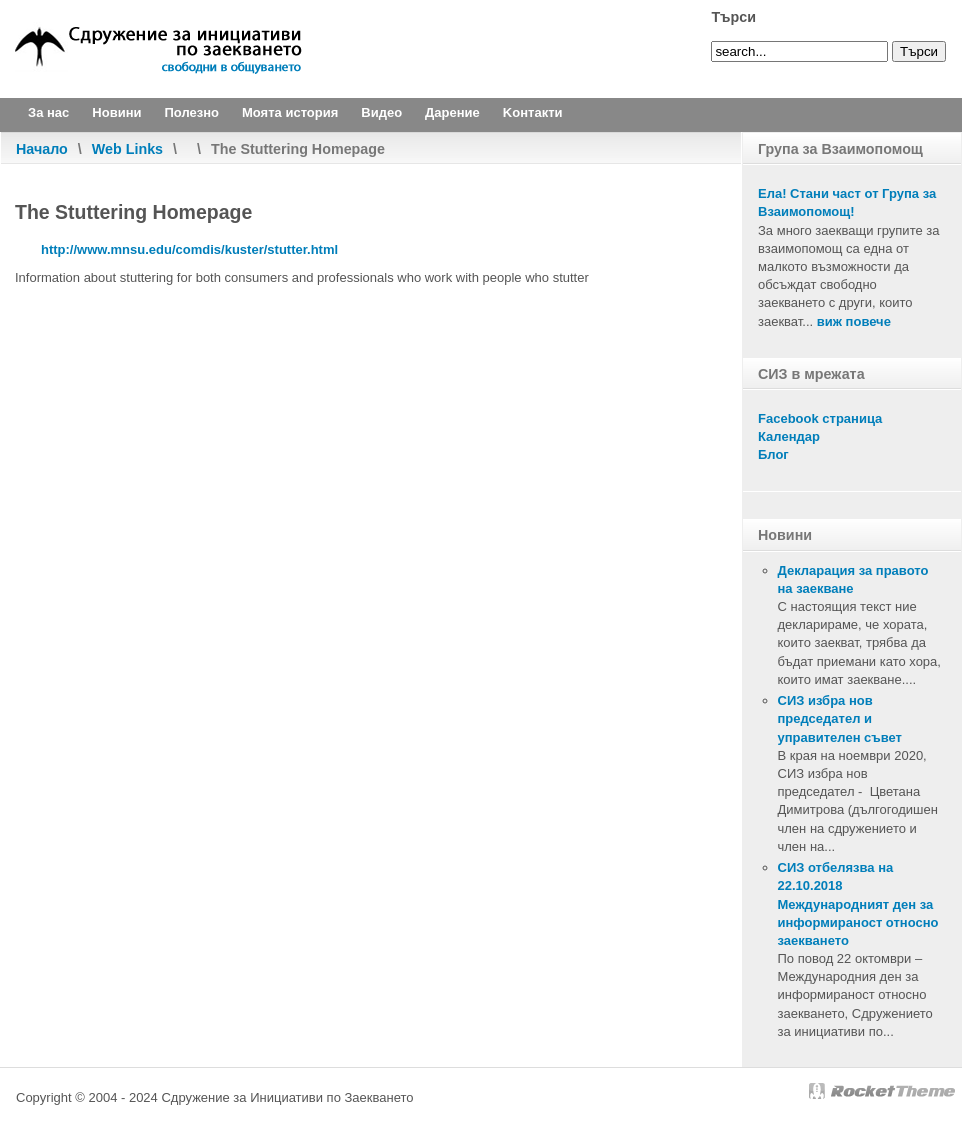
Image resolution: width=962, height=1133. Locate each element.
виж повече (854, 321)
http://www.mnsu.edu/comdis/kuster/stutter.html (189, 249)
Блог (773, 454)
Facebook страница (820, 418)
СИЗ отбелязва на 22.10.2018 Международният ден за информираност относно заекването (858, 904)
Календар (789, 436)
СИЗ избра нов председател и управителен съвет (840, 718)
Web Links (127, 149)
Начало (42, 149)
